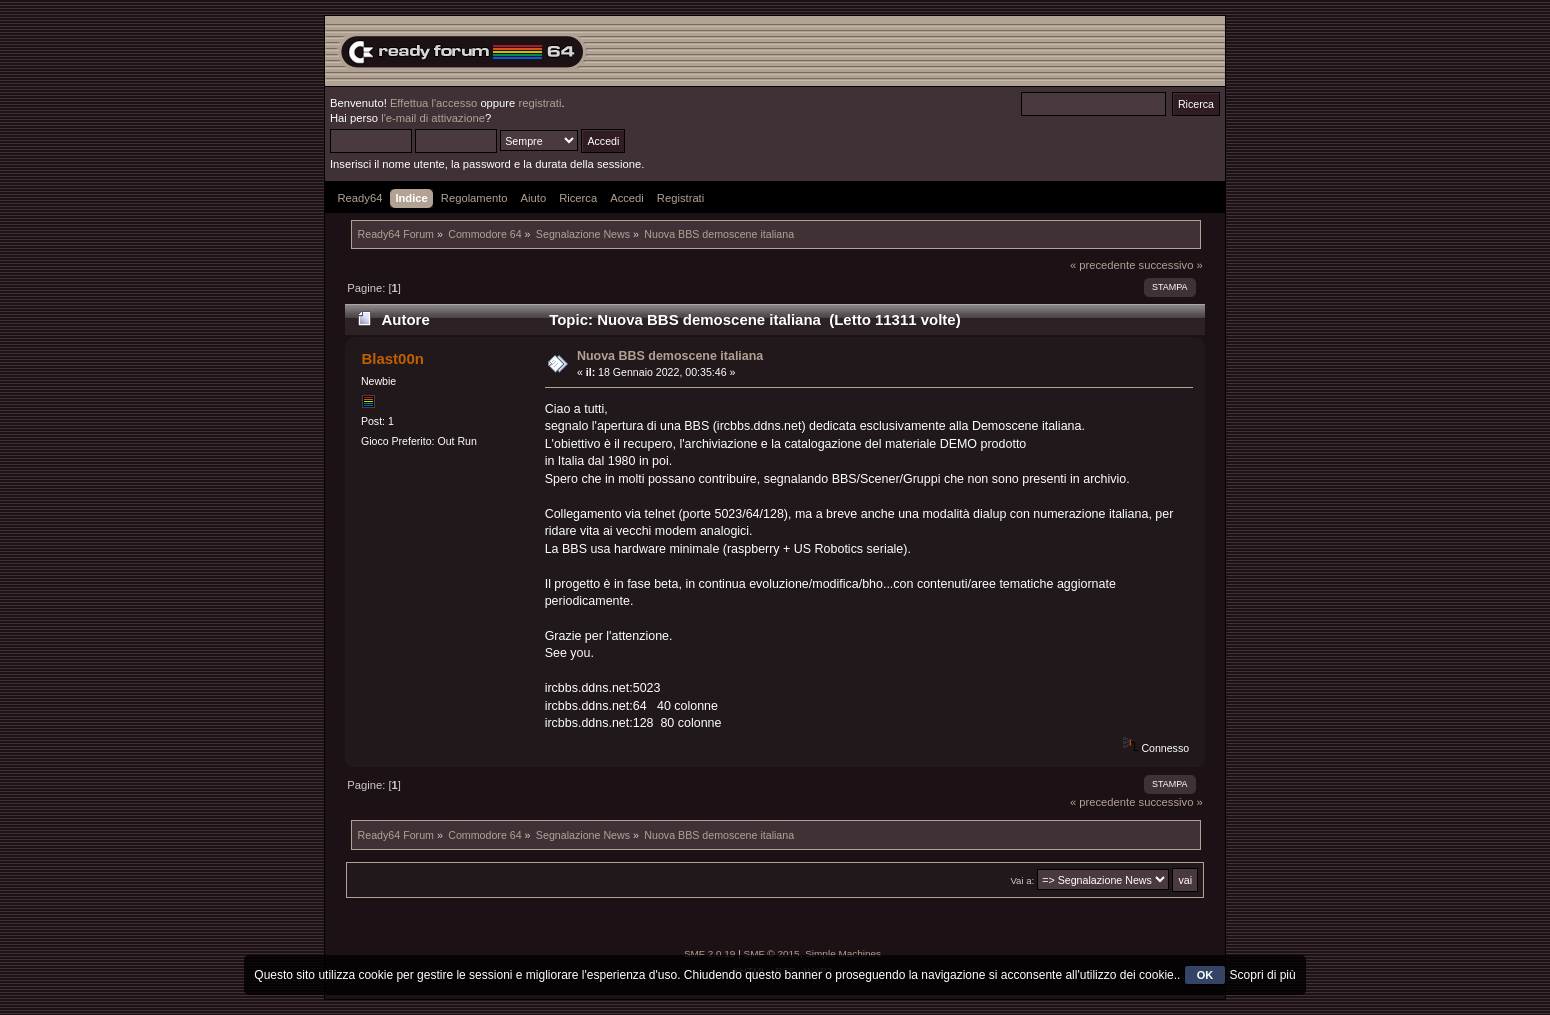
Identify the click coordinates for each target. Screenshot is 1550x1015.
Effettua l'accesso (433, 103)
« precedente (1103, 265)
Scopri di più (1263, 975)
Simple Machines (843, 953)
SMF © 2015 (772, 953)
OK (1205, 975)
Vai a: (1022, 880)
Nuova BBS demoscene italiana (670, 356)
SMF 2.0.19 (710, 953)
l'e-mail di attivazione (433, 118)
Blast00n (392, 358)
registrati (539, 103)
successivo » (1171, 265)
